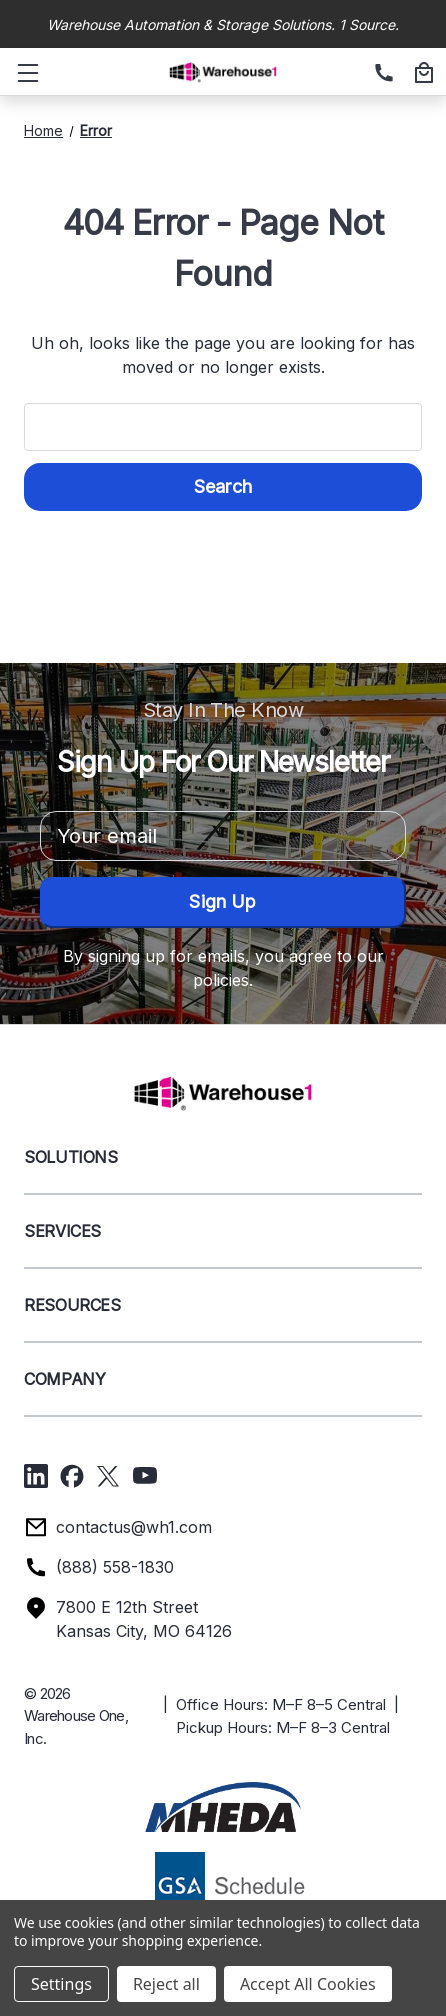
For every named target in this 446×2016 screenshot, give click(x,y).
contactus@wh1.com (134, 1527)
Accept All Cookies (308, 1984)
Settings (61, 1984)
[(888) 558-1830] (381, 74)
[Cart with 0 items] (421, 74)
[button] (223, 1807)
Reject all (166, 1984)
